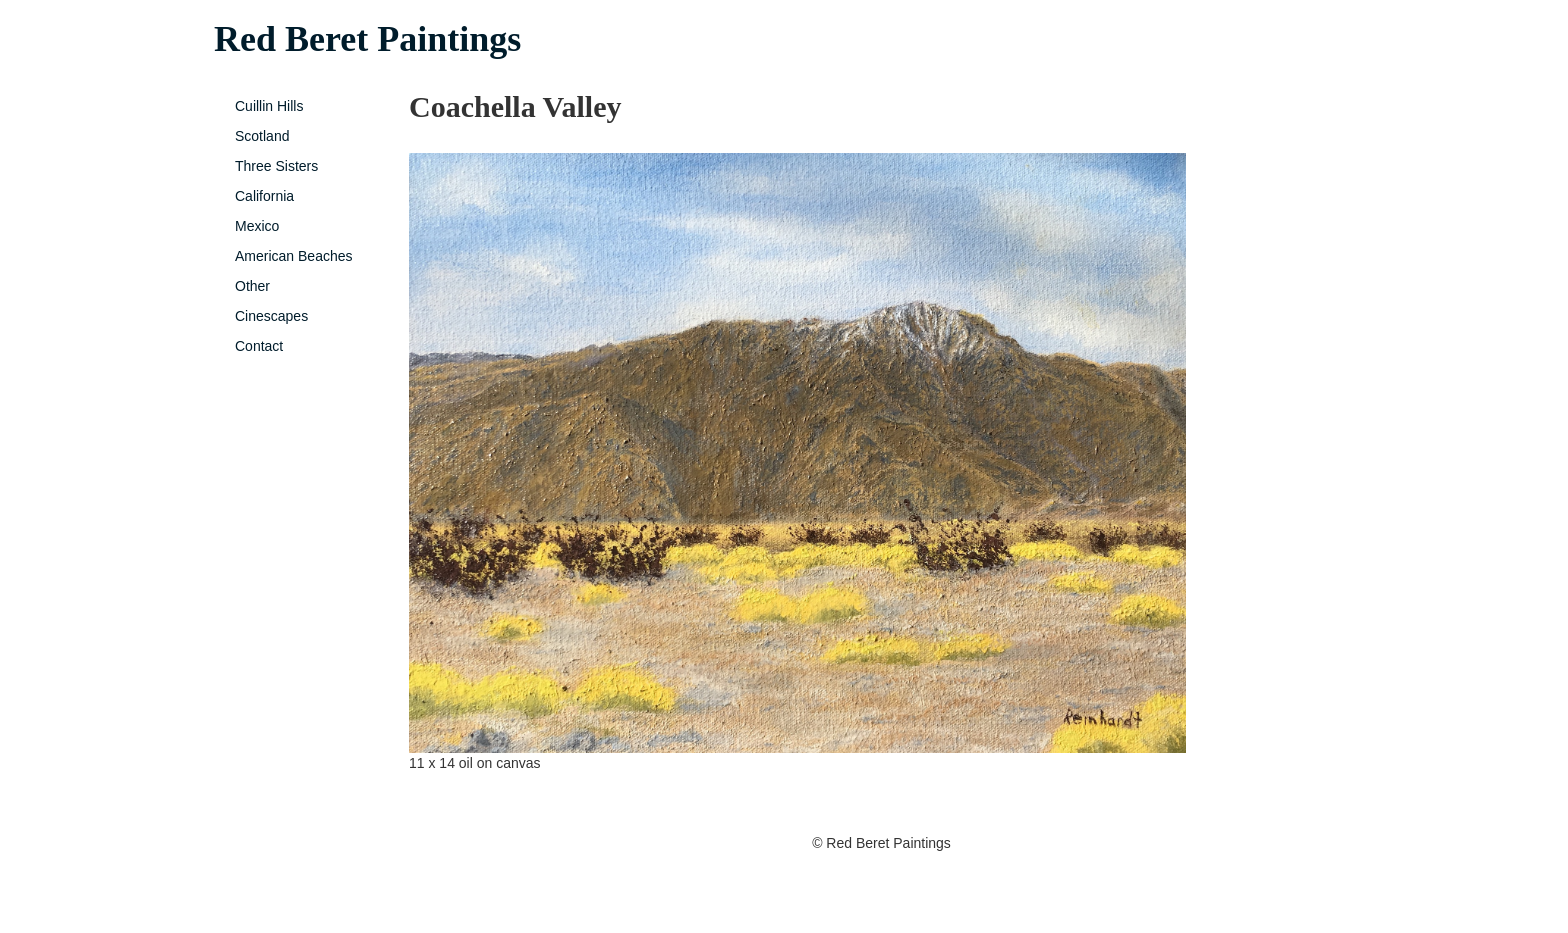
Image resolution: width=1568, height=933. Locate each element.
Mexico (257, 226)
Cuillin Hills (269, 106)
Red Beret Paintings (367, 39)
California (264, 196)
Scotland (262, 136)
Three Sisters (276, 166)
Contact (259, 346)
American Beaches (294, 256)
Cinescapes (271, 316)
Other (252, 286)
